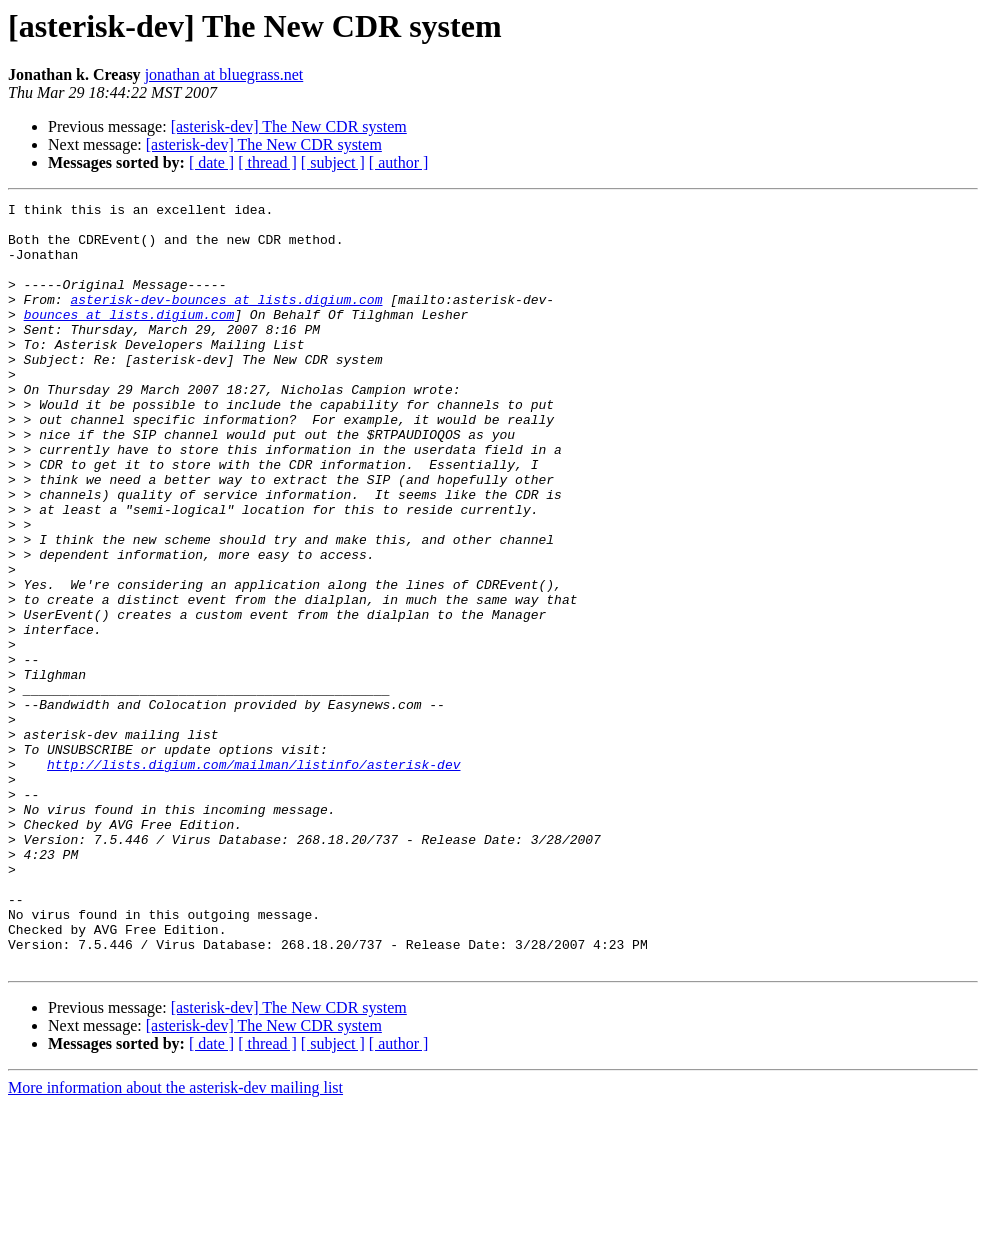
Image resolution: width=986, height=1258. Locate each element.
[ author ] (399, 162)
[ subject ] (333, 162)
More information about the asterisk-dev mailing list (175, 1240)
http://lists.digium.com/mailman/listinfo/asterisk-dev (253, 878)
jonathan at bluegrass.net (224, 74)
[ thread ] (267, 162)
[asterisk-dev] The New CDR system (289, 126)
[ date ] (211, 162)
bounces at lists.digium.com (129, 338)
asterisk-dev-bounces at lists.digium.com (226, 320)
